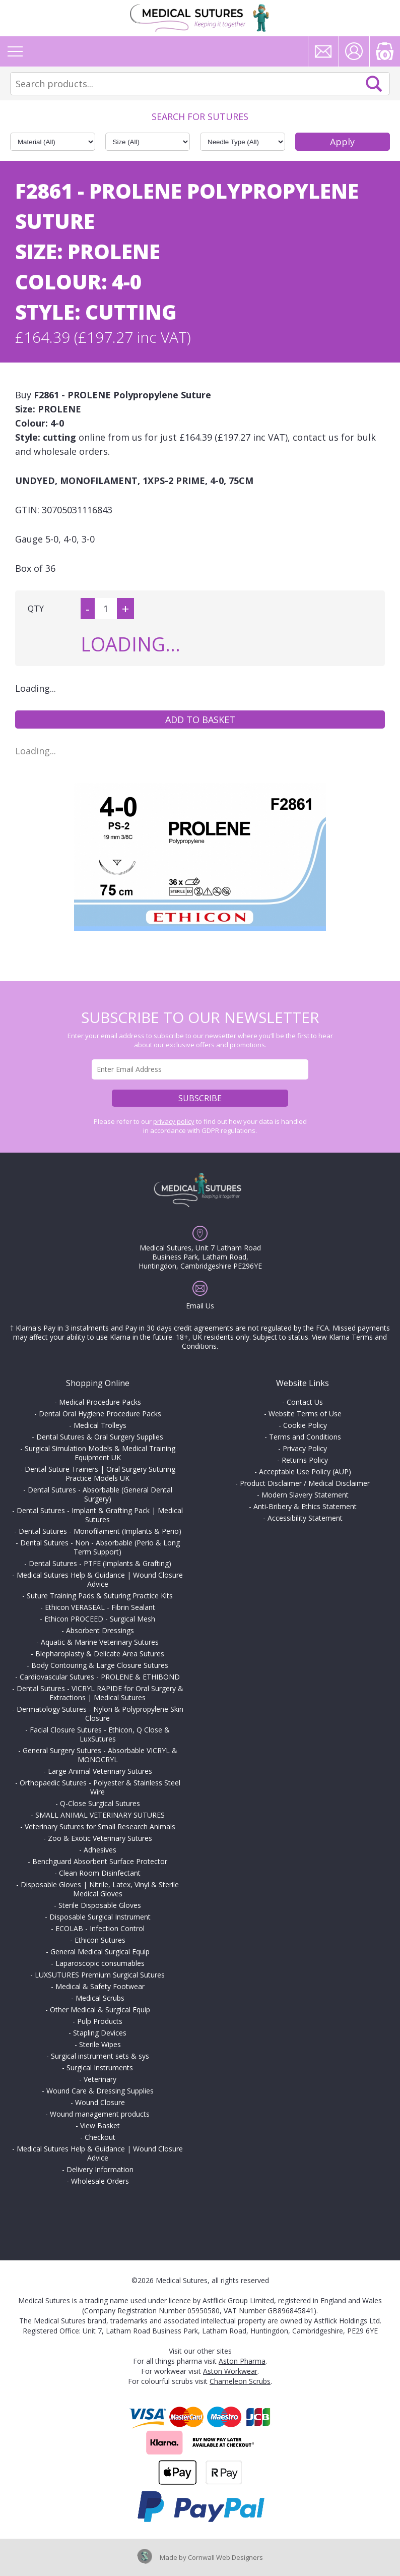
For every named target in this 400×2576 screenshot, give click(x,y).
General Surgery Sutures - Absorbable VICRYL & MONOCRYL (100, 1755)
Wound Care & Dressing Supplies (100, 2090)
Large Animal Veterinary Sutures (100, 1771)
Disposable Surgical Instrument (100, 1917)
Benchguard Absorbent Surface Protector (99, 1861)
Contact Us (305, 1402)
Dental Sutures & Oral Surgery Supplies (99, 1437)
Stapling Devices (99, 2033)
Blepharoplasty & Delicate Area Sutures (99, 1653)
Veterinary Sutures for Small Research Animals (100, 1826)
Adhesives (100, 1849)
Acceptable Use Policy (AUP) (305, 1471)
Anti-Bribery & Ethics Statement (305, 1506)
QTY (36, 608)
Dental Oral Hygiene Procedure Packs (100, 1413)
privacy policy (173, 1121)
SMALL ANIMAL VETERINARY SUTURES (100, 1815)
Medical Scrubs (100, 1998)
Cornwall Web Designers (225, 2557)
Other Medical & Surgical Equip (100, 2009)
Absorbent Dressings (100, 1630)
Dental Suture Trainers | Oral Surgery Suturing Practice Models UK (100, 1473)
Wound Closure (100, 2102)
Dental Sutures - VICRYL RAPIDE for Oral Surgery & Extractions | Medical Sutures (100, 1693)
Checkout (100, 2137)
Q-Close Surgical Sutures (100, 1803)
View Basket (100, 2125)
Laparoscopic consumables (100, 1963)
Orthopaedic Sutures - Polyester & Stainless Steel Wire (100, 1787)
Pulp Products (99, 2021)
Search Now (373, 83)
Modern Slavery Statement (305, 1495)
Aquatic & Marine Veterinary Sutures (100, 1642)
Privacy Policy (305, 1448)
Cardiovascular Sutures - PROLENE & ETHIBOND (100, 1677)
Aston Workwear (230, 2371)
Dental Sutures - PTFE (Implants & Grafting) (100, 1563)
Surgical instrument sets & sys (100, 2056)
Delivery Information (100, 2169)
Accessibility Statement (305, 1518)
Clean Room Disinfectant (100, 1873)
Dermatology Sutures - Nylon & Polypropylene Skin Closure (100, 1713)
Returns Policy (305, 1460)
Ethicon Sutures (100, 1940)
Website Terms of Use (305, 1413)
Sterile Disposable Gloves (99, 1905)
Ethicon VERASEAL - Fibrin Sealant (100, 1607)
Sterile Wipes (100, 2044)
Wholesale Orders (100, 2181)
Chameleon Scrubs (240, 2381)
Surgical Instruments (99, 2067)
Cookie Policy (305, 1425)
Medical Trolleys (100, 1425)
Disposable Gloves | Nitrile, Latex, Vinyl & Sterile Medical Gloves (100, 1889)
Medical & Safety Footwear (100, 1986)
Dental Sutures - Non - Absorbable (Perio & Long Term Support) (100, 1547)
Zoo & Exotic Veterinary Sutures (100, 1838)
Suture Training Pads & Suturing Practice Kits (100, 1595)
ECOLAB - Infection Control (100, 1928)
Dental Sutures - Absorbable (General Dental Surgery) (100, 1494)
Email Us (200, 1305)
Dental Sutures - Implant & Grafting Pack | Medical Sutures (100, 1515)
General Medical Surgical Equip (100, 1951)
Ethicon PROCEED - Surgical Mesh (99, 1619)
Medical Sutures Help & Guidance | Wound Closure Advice (100, 1579)
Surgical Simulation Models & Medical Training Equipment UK (100, 1453)
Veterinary (100, 2079)
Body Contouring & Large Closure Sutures (99, 1665)
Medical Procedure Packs (100, 1402)
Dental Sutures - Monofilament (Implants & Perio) (100, 1531)
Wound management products (100, 2114)
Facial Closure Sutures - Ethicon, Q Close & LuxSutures (100, 1734)
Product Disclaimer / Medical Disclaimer (305, 1483)
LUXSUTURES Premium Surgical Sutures (100, 1975)
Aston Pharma (242, 2361)
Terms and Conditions (305, 1437)
